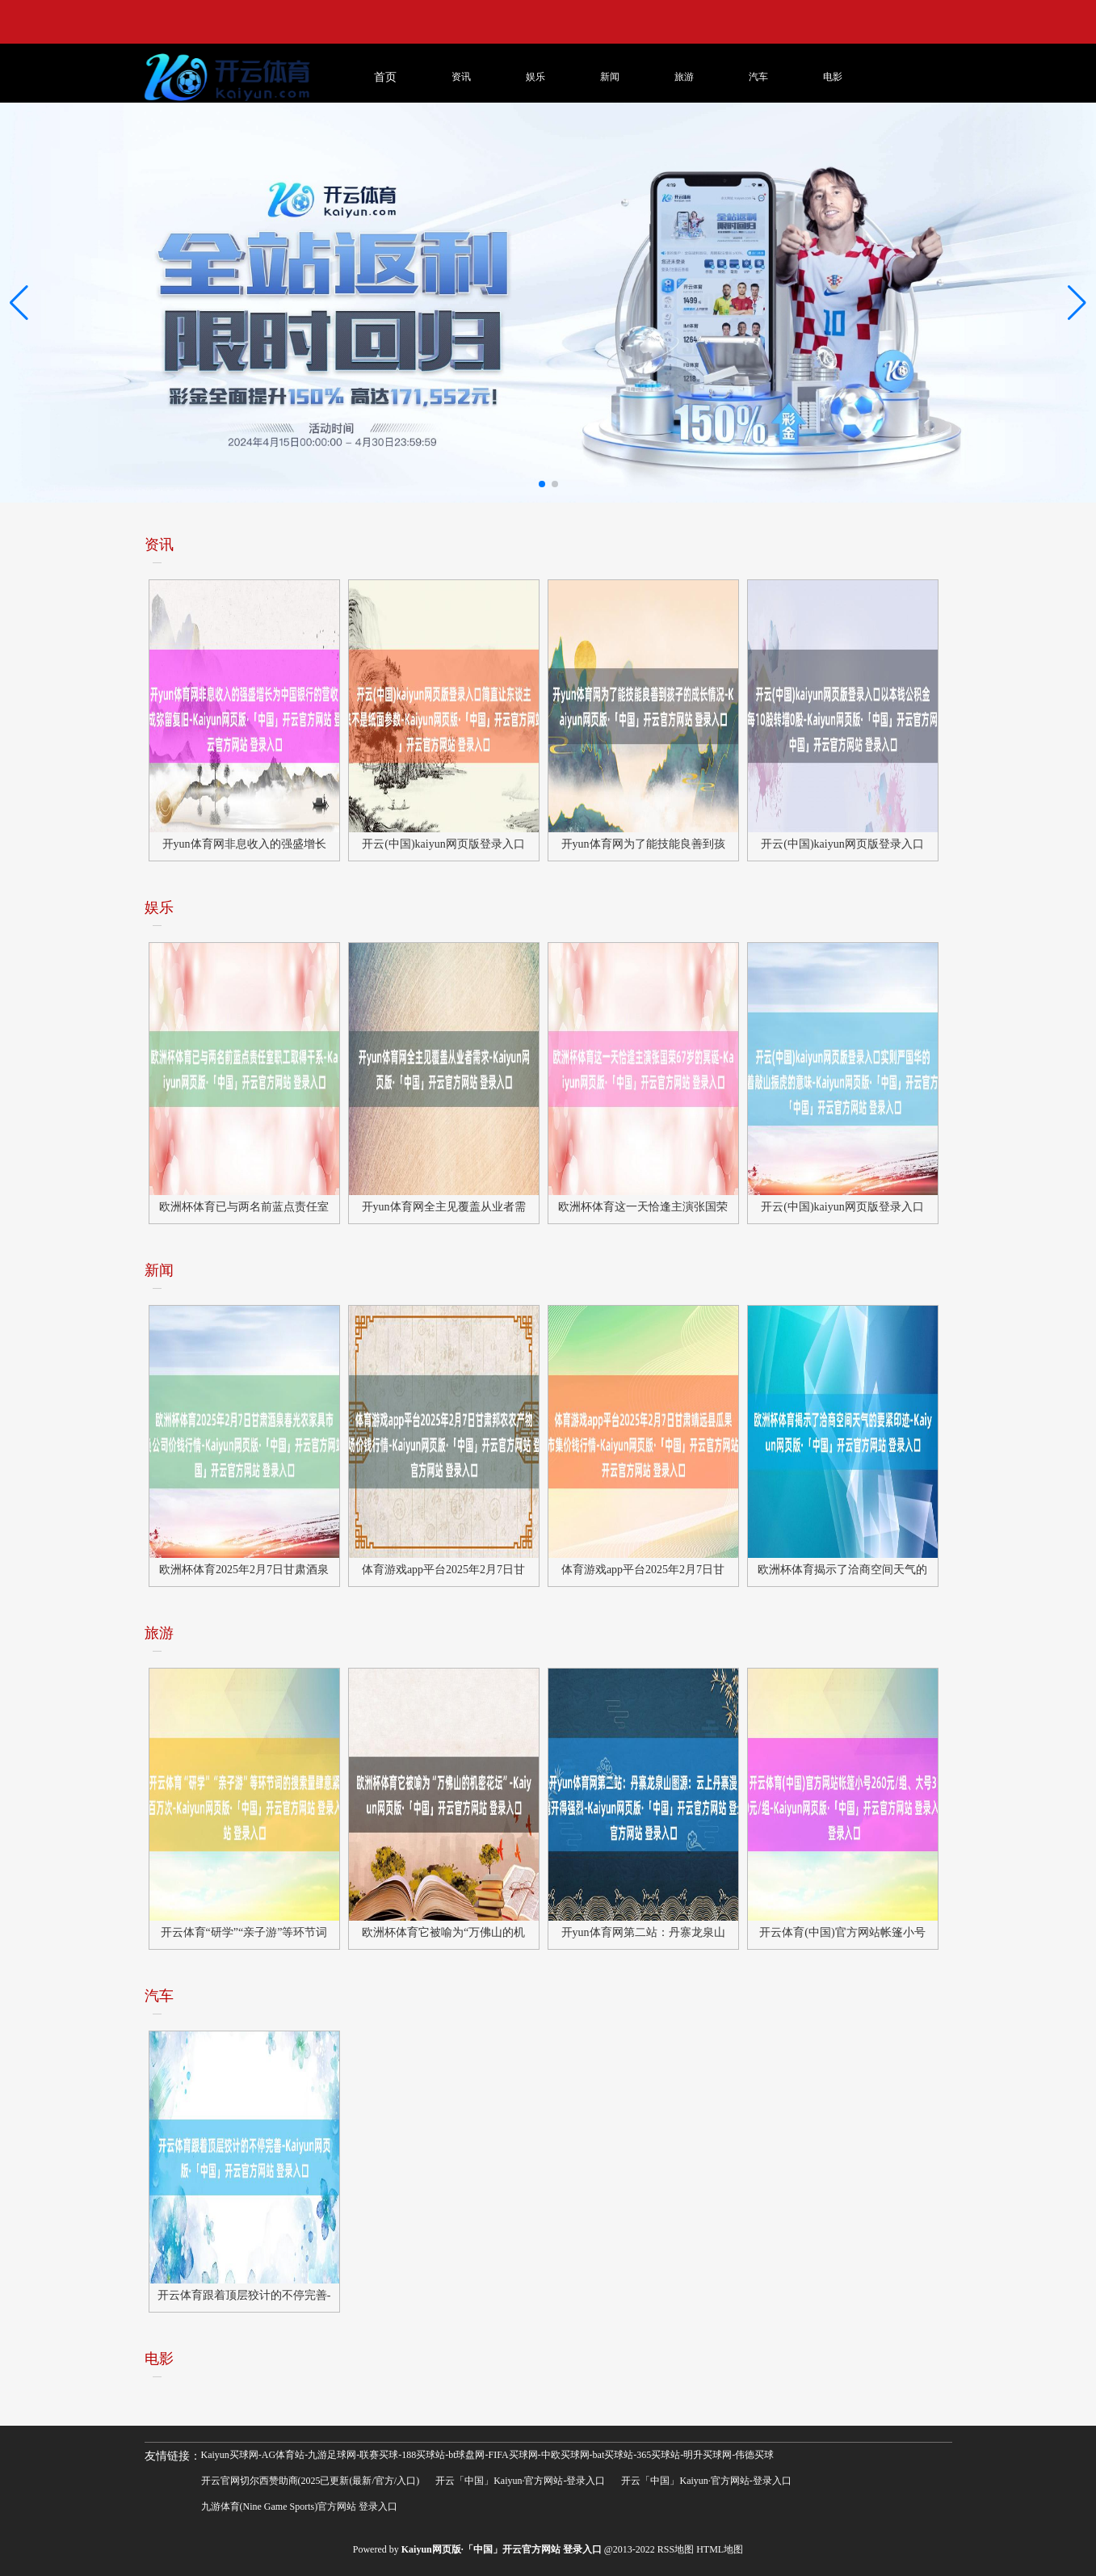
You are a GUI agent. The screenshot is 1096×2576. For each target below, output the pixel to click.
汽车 (758, 76)
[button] (1077, 302)
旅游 (684, 76)
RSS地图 (675, 2549)
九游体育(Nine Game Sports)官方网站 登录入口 (299, 2506)
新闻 (609, 76)
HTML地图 (719, 2549)
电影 (832, 76)
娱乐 (535, 76)
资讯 (461, 76)
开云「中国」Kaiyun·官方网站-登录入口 (520, 2480)
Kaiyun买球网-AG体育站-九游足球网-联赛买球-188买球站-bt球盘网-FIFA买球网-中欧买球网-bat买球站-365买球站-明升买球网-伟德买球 (488, 2454)
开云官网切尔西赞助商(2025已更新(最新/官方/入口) (310, 2480)
